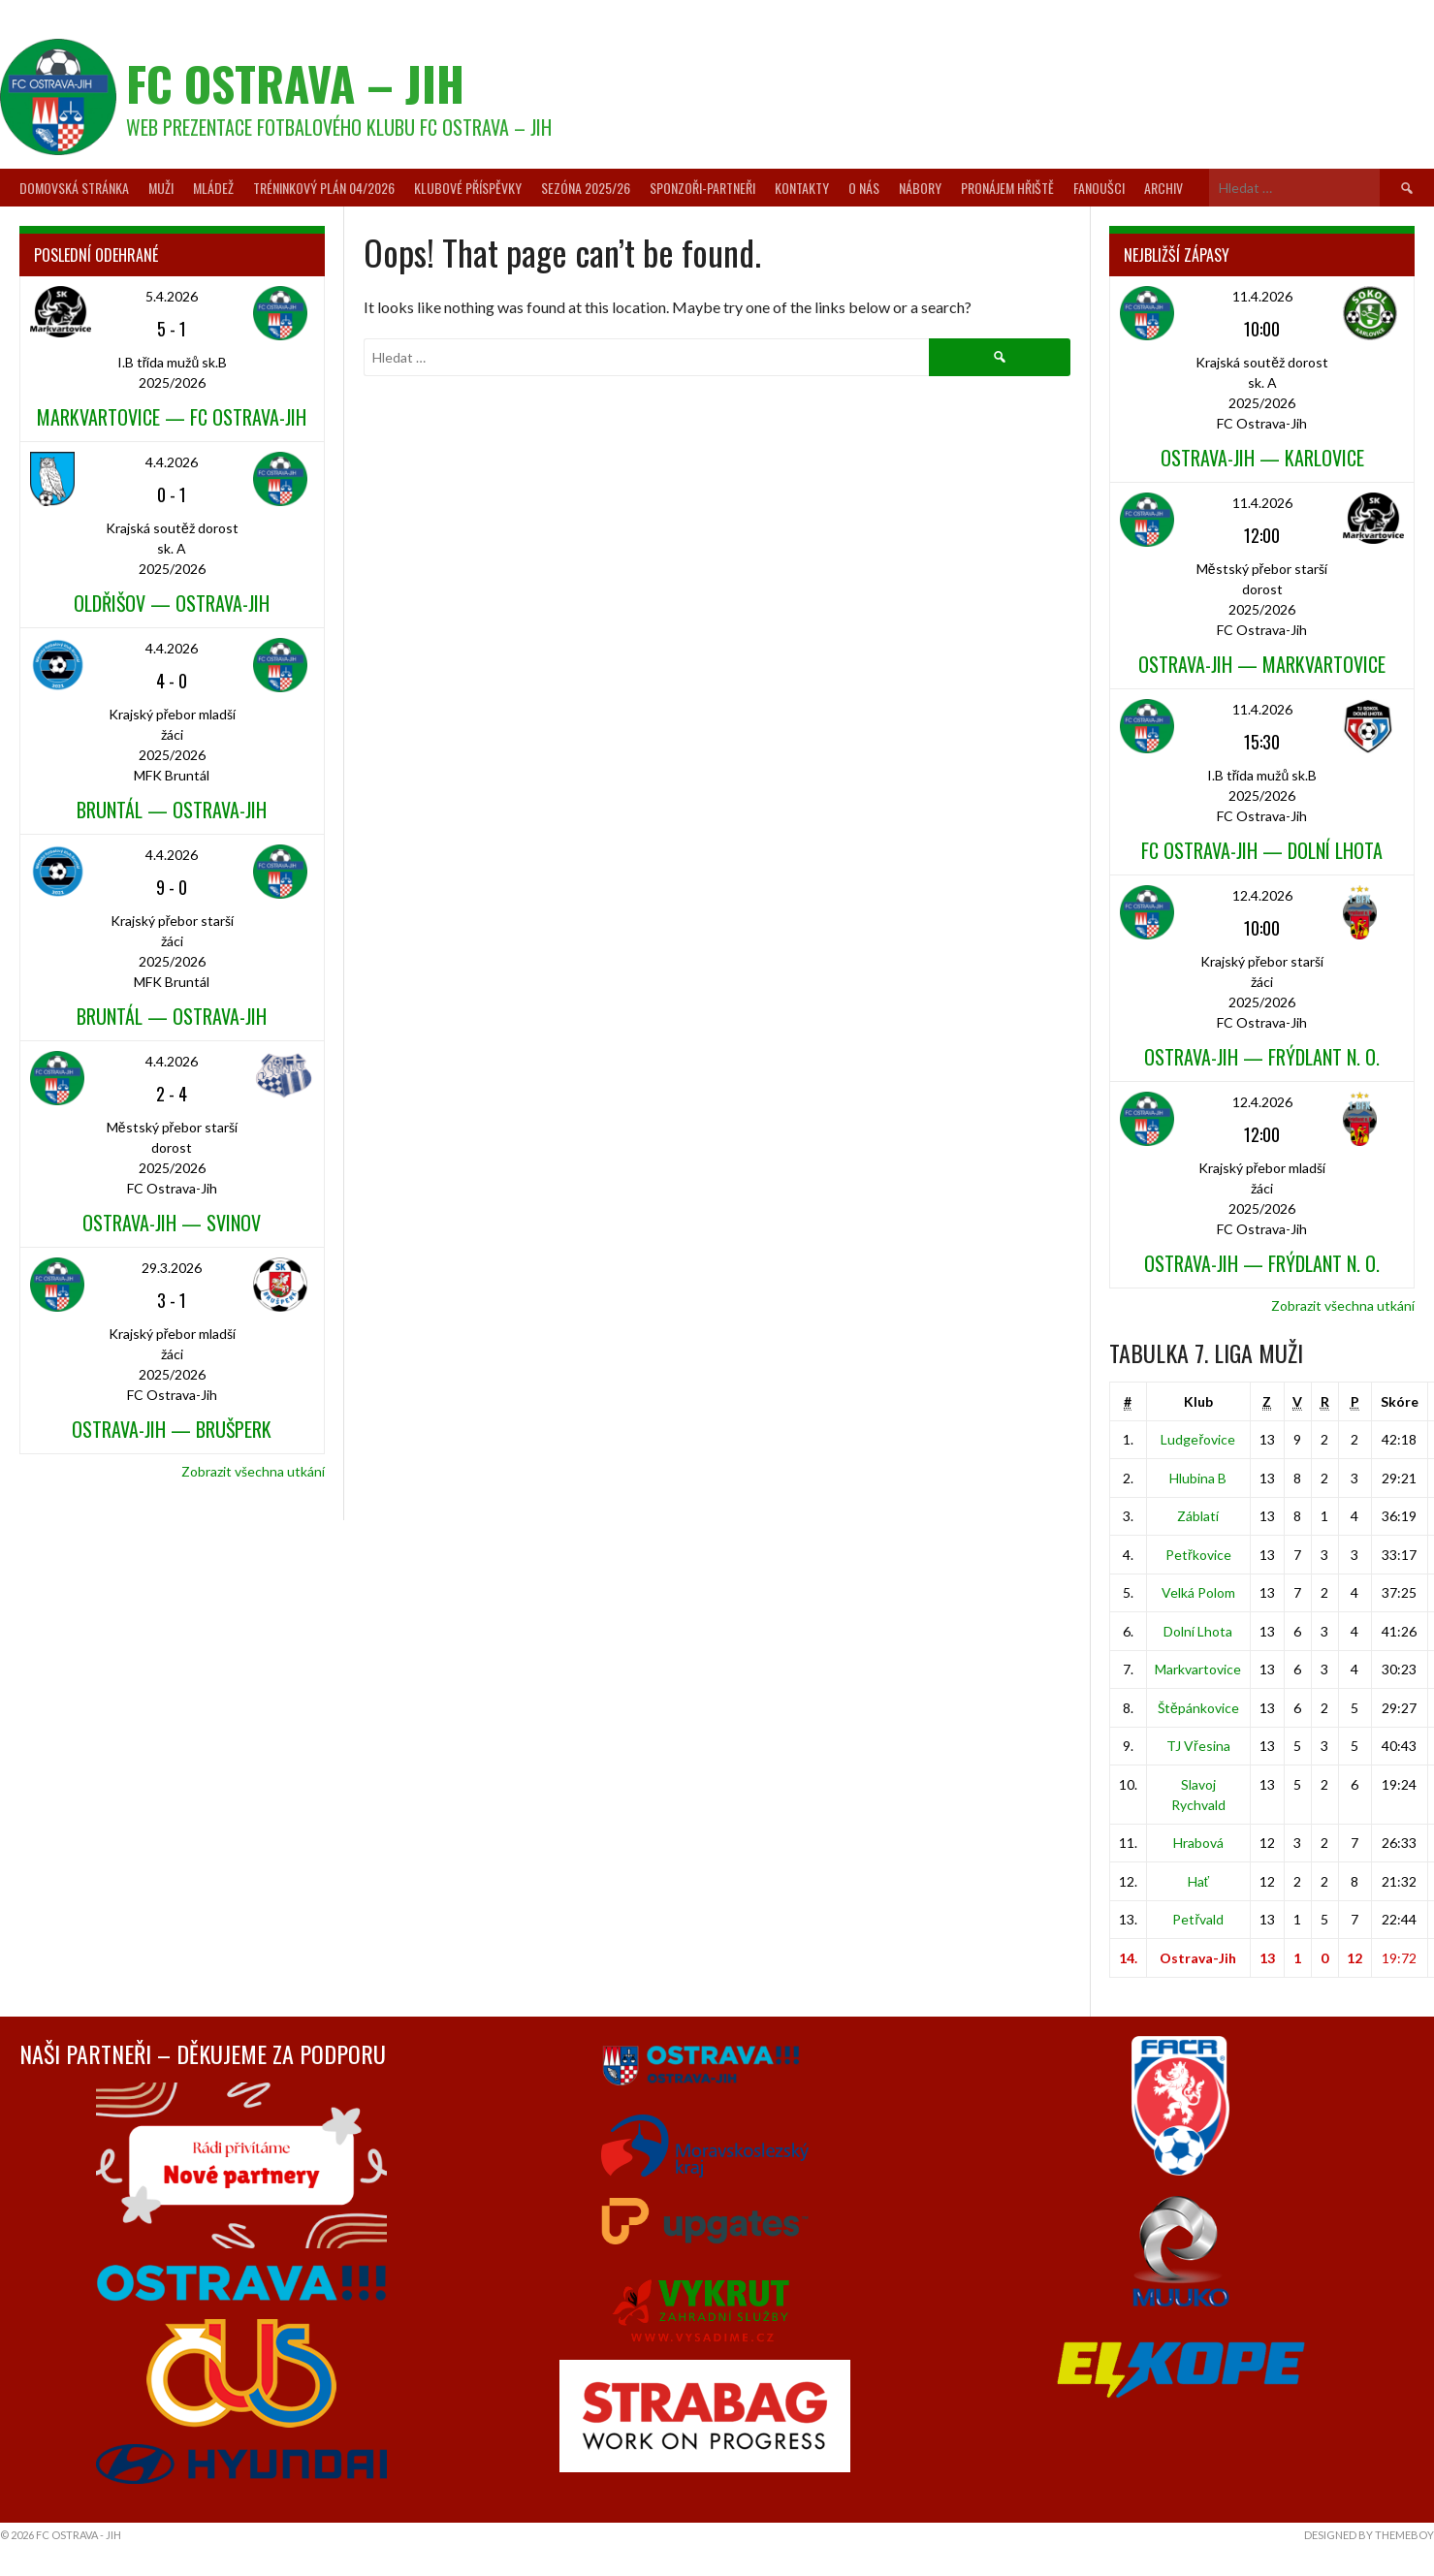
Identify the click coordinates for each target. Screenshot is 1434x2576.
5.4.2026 (171, 296)
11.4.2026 (1262, 296)
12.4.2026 (1262, 895)
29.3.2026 (172, 1267)
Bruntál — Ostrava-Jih (172, 809)
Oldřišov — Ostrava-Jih (172, 603)
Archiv (1163, 187)
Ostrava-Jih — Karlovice (1262, 457)
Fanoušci (1099, 187)
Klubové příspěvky (468, 187)
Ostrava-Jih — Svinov (171, 1222)
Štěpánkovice (1198, 1708)
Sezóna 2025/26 (585, 187)
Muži (161, 187)
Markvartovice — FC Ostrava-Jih (171, 416)
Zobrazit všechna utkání (253, 1471)
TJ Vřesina (1198, 1745)
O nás (863, 187)
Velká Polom (1198, 1592)
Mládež (213, 187)
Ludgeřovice (1198, 1439)
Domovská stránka (74, 187)
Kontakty (802, 187)
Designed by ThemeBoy (1369, 2534)
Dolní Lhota (1197, 1631)
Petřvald (1198, 1919)
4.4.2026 (171, 462)
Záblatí (1198, 1516)
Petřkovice (1198, 1554)
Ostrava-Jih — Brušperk (171, 1429)
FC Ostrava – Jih (295, 82)
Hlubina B (1198, 1478)
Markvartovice (1198, 1669)
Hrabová (1198, 1842)
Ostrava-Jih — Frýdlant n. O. (1262, 1056)
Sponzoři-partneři (702, 187)
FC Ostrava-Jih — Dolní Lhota (1262, 850)
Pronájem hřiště (1007, 187)
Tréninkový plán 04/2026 (324, 187)
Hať (1198, 1881)
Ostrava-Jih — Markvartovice (1262, 664)
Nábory (920, 187)
